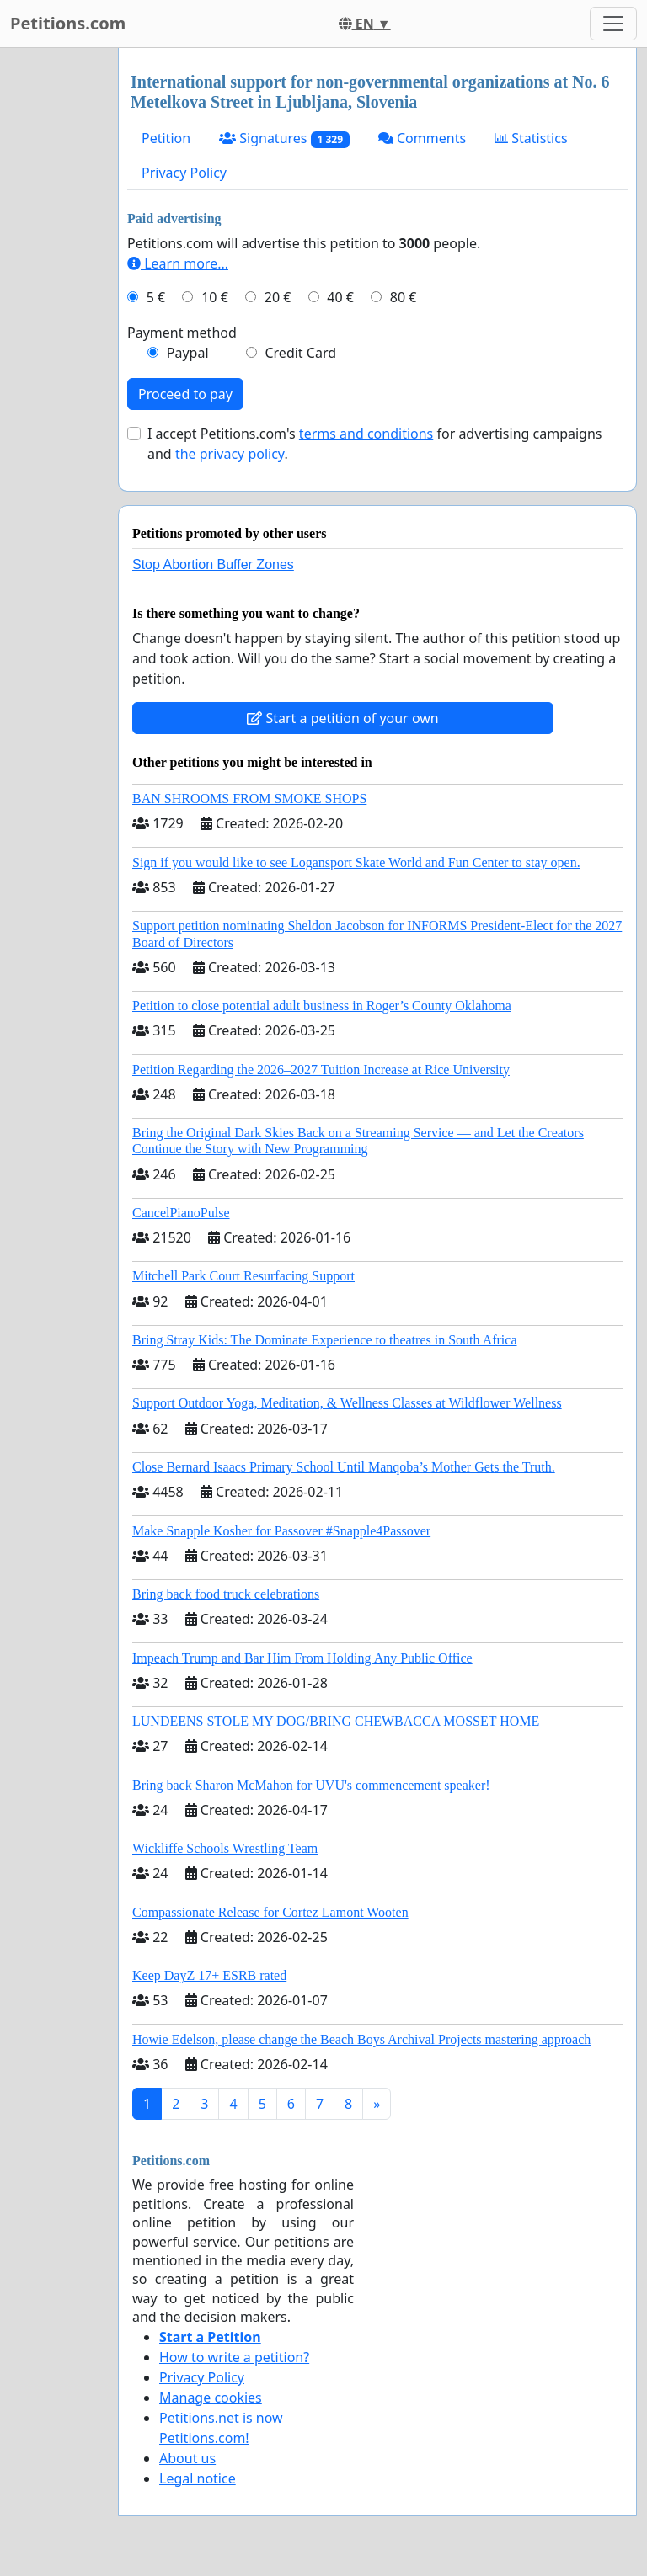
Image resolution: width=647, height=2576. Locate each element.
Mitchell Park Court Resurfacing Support (243, 1276)
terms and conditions (366, 433)
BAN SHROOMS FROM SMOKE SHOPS (249, 798)
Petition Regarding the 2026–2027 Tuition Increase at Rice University (321, 1069)
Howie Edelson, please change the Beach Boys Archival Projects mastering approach (361, 2039)
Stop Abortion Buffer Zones (213, 564)
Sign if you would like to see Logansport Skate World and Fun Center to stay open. (356, 862)
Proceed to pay (185, 394)
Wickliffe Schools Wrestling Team (225, 1848)
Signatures (284, 138)
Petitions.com (68, 23)
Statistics (531, 138)
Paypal (188, 352)
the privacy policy (230, 453)
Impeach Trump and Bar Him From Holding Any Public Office (302, 1658)
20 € (278, 297)
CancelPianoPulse (181, 1213)
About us (187, 2458)
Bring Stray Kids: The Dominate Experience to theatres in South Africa (324, 1340)
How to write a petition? (234, 2357)
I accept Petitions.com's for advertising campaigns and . (374, 443)
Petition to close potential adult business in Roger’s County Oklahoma (321, 1005)
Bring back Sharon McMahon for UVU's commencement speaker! (311, 1785)
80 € (403, 297)
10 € (214, 297)
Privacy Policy (184, 172)
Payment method (182, 332)
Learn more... (177, 263)
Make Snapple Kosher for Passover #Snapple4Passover (281, 1531)
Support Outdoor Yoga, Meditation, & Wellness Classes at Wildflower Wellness (347, 1403)
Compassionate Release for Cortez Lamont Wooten (270, 1912)
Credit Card (300, 352)
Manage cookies (210, 2397)
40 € (340, 297)
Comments (422, 138)
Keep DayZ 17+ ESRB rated (209, 1975)
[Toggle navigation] (613, 23)
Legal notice (197, 2478)
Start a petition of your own (342, 718)
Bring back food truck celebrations (225, 1594)
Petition (166, 138)
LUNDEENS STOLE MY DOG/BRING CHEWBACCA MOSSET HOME (335, 1721)
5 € (156, 297)
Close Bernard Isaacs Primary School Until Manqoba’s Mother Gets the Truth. (343, 1467)
